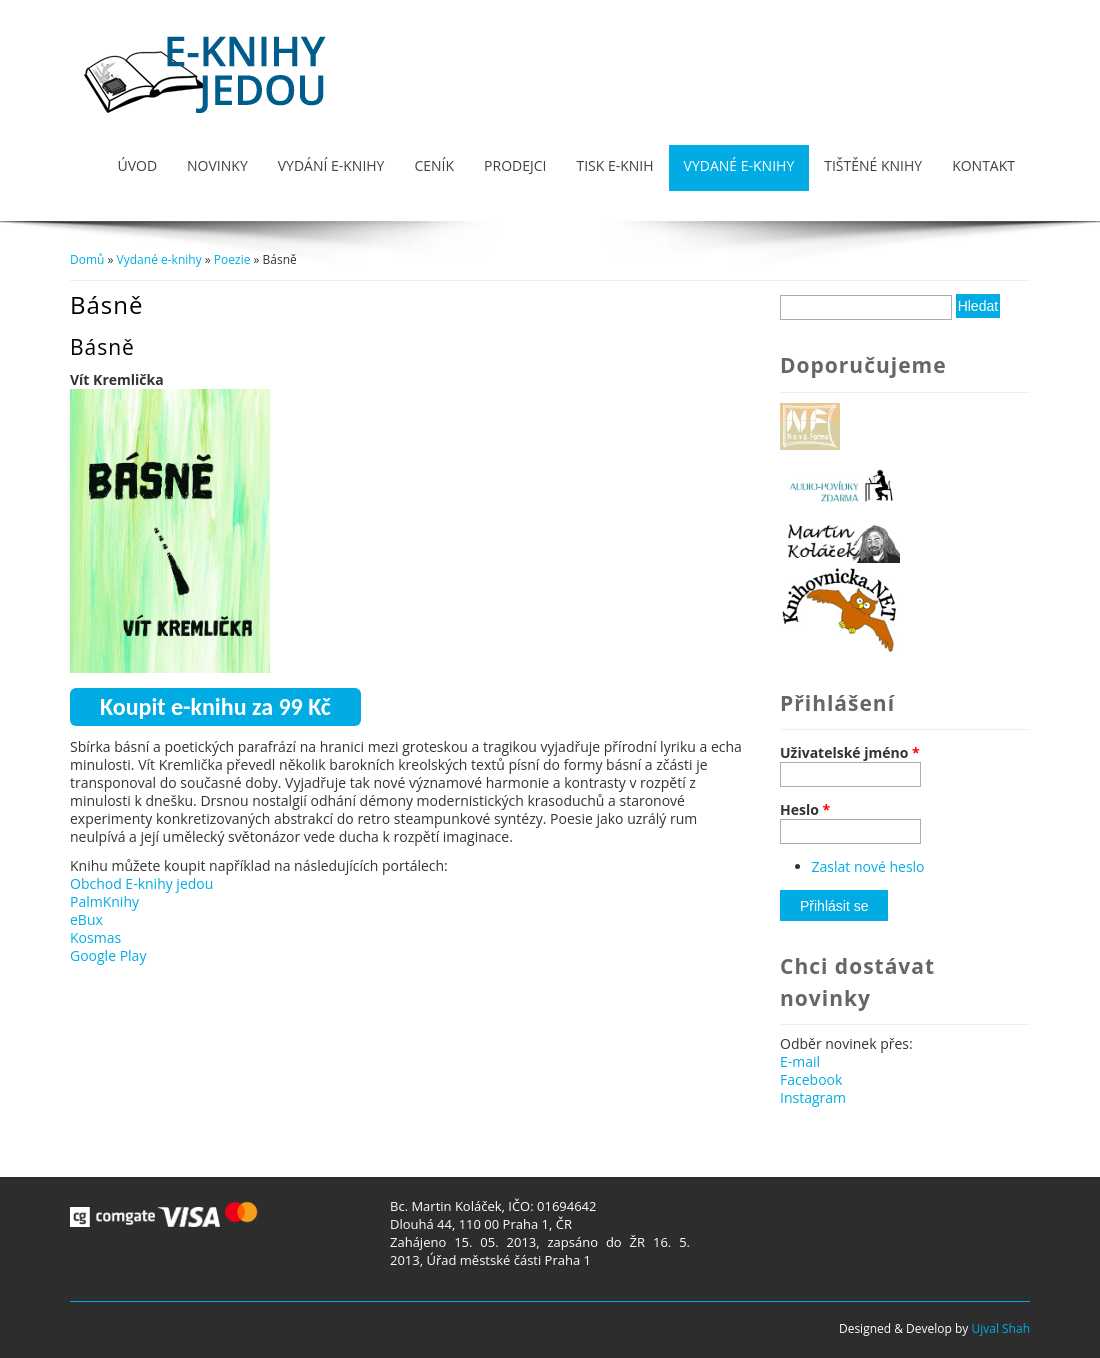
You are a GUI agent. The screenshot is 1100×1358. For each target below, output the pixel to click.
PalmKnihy (104, 901)
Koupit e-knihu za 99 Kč (215, 706)
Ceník (434, 165)
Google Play (108, 955)
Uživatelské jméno (850, 753)
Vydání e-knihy (331, 165)
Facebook (811, 1079)
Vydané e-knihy (739, 165)
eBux (86, 919)
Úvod (137, 165)
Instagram (813, 1097)
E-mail (800, 1061)
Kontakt (983, 165)
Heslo (805, 810)
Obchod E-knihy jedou (141, 883)
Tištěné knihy (873, 165)
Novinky (217, 165)
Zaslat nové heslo (868, 866)
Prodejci (515, 165)
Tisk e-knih (614, 165)
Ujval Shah (1000, 1328)
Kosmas (95, 937)
